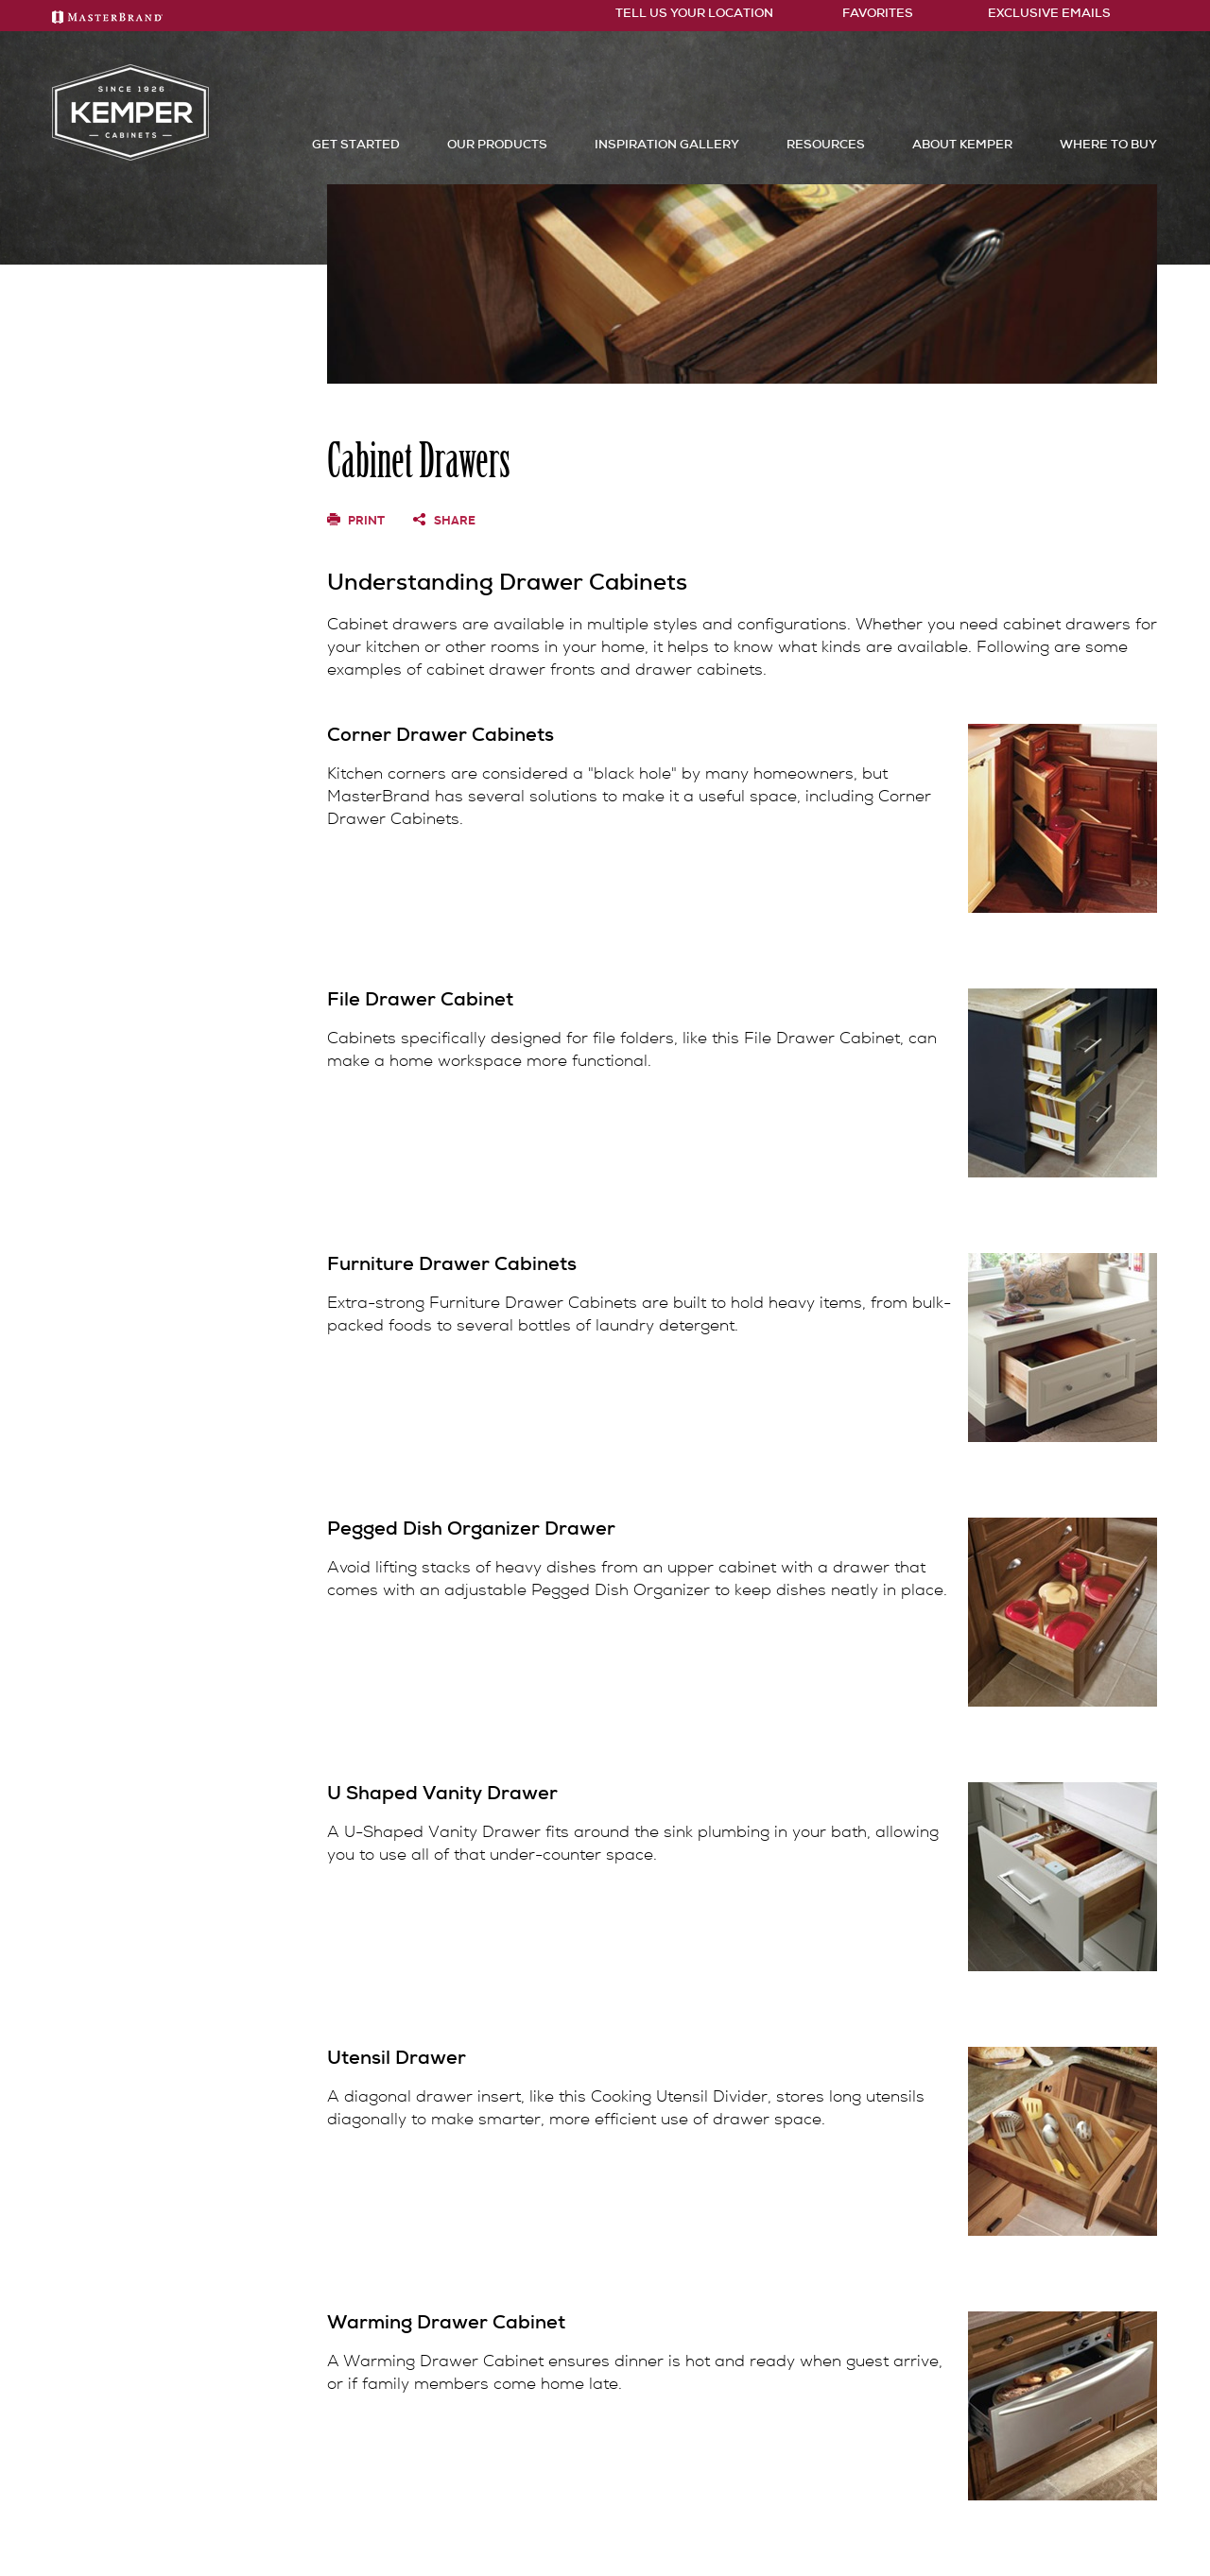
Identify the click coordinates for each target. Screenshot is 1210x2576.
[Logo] (130, 156)
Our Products (497, 144)
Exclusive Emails (1035, 13)
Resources (825, 144)
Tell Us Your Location (686, 13)
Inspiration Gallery (667, 144)
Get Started (356, 144)
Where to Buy (1108, 144)
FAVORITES (867, 13)
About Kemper (962, 144)
